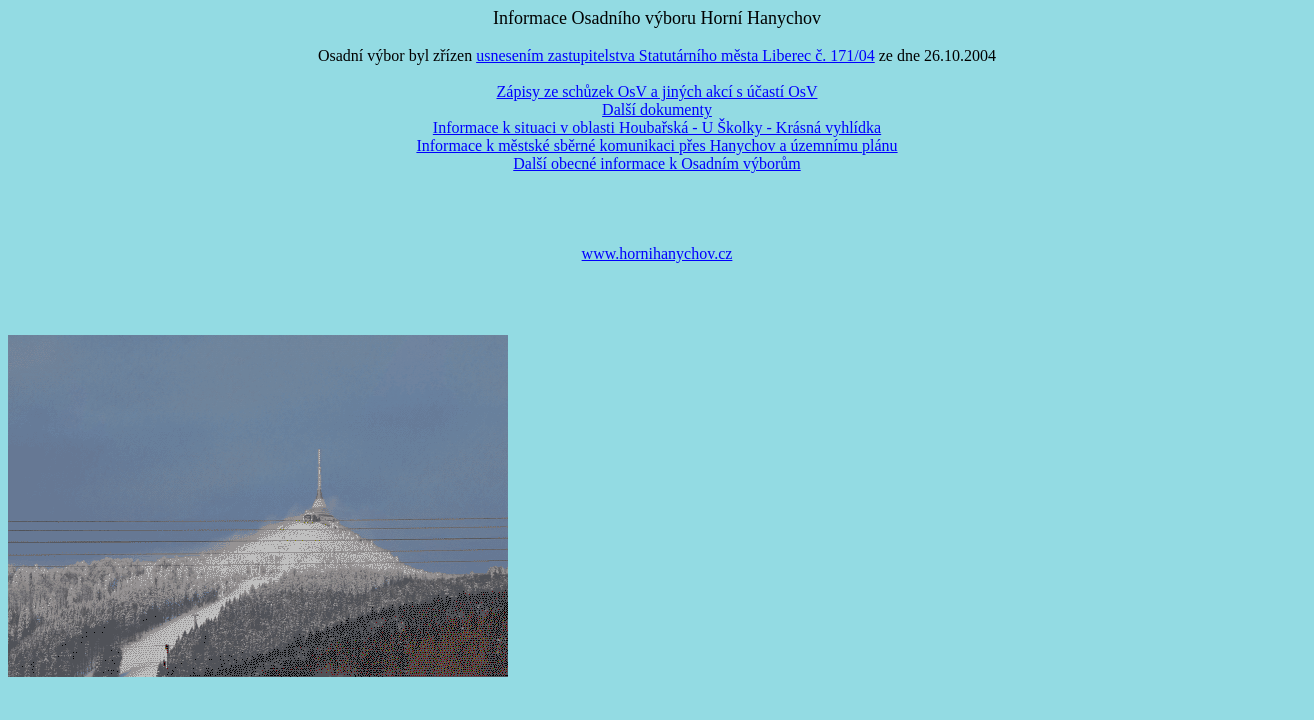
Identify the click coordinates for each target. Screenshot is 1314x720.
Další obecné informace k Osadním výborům (656, 163)
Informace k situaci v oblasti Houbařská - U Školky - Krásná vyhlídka (657, 127)
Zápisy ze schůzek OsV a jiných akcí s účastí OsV (657, 91)
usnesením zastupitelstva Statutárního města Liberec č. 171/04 (675, 55)
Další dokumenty (657, 109)
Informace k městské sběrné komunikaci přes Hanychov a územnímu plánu (656, 145)
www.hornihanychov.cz (657, 253)
